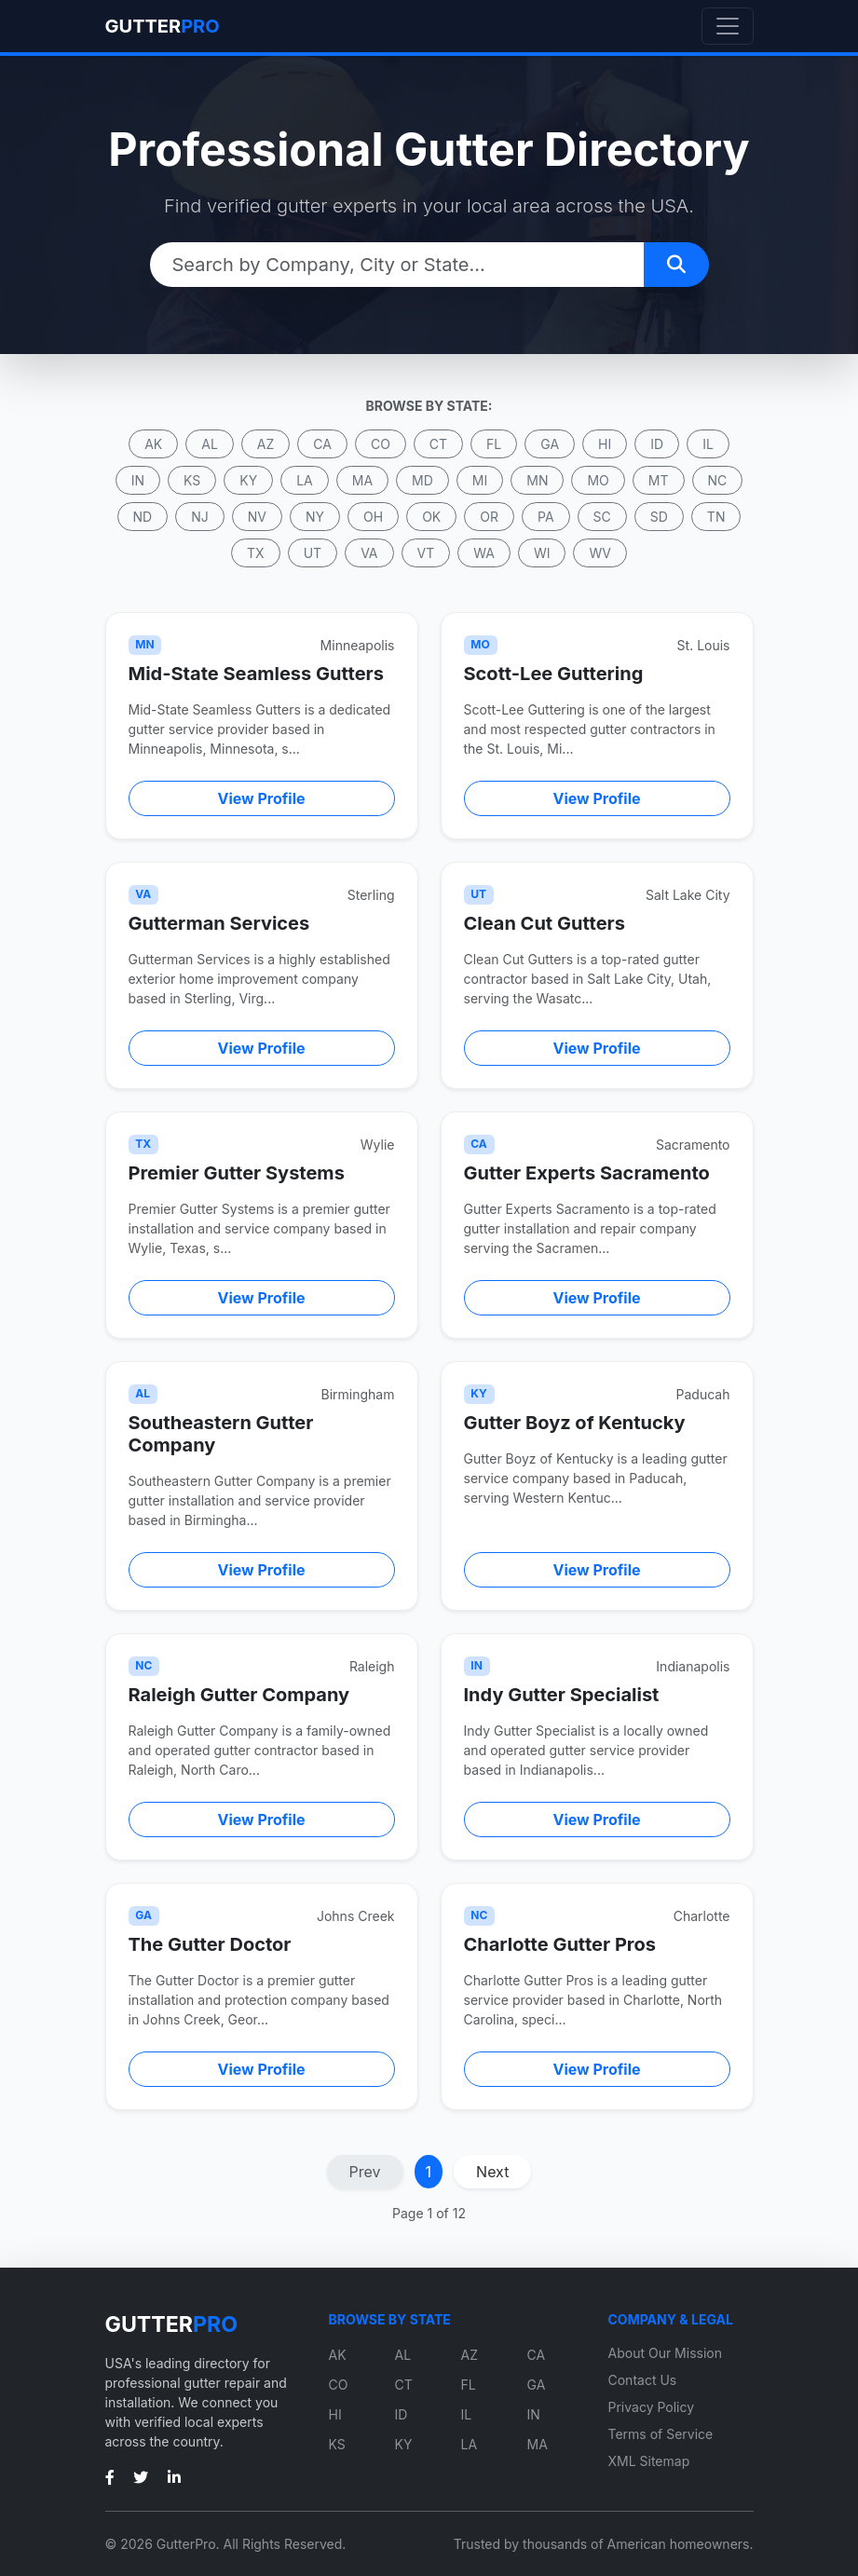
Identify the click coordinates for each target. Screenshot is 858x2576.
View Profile (262, 798)
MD (422, 480)
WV (599, 553)
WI (542, 553)
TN (716, 517)
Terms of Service (661, 2434)
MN (537, 480)
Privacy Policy (651, 2407)
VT (426, 553)
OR (489, 517)
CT (438, 444)
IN (137, 480)
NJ (200, 517)
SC (602, 517)
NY (315, 517)
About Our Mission (665, 2353)
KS (192, 480)
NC (718, 480)
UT (312, 553)
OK (431, 517)
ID (656, 444)
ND (143, 517)
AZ (265, 444)
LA (304, 480)
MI (479, 480)
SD (659, 517)
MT (658, 480)
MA (362, 480)
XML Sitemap (649, 2461)
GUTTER (162, 26)
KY (248, 480)
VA (369, 553)
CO (380, 444)
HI (604, 444)
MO (597, 480)
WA (484, 553)
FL (493, 444)
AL (209, 444)
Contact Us (642, 2380)
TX (256, 553)
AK (153, 444)
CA (322, 444)
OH (373, 517)
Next (492, 2171)
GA (549, 444)
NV (257, 517)
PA (546, 517)
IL (708, 444)
